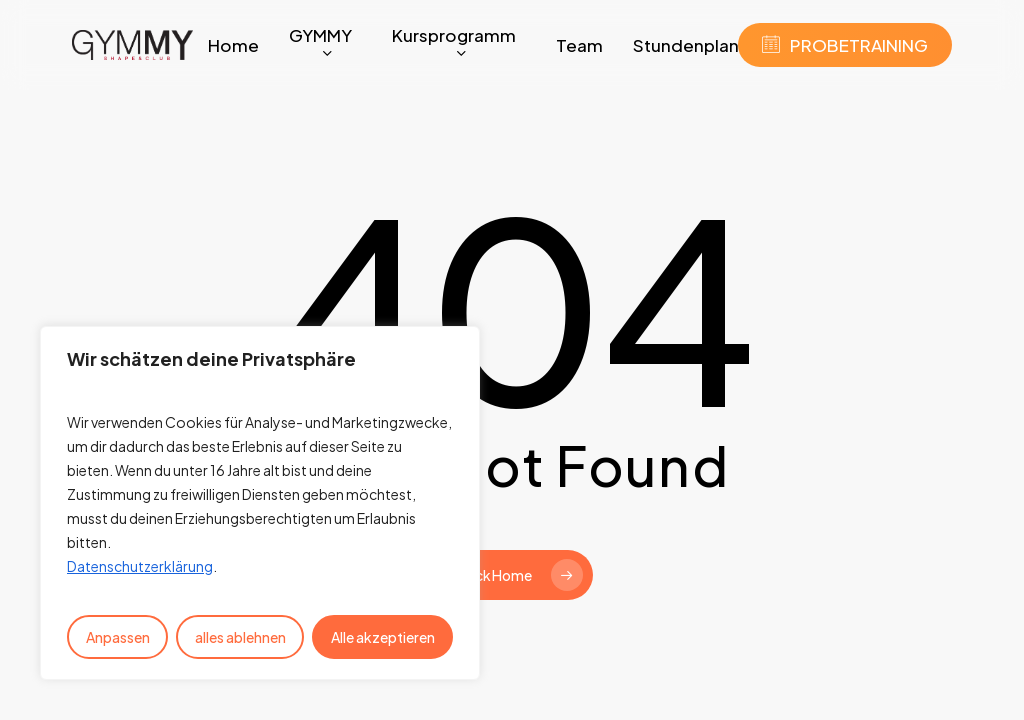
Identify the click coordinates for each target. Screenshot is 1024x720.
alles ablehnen (240, 637)
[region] (260, 503)
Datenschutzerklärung (140, 566)
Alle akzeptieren (383, 637)
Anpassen (118, 637)
